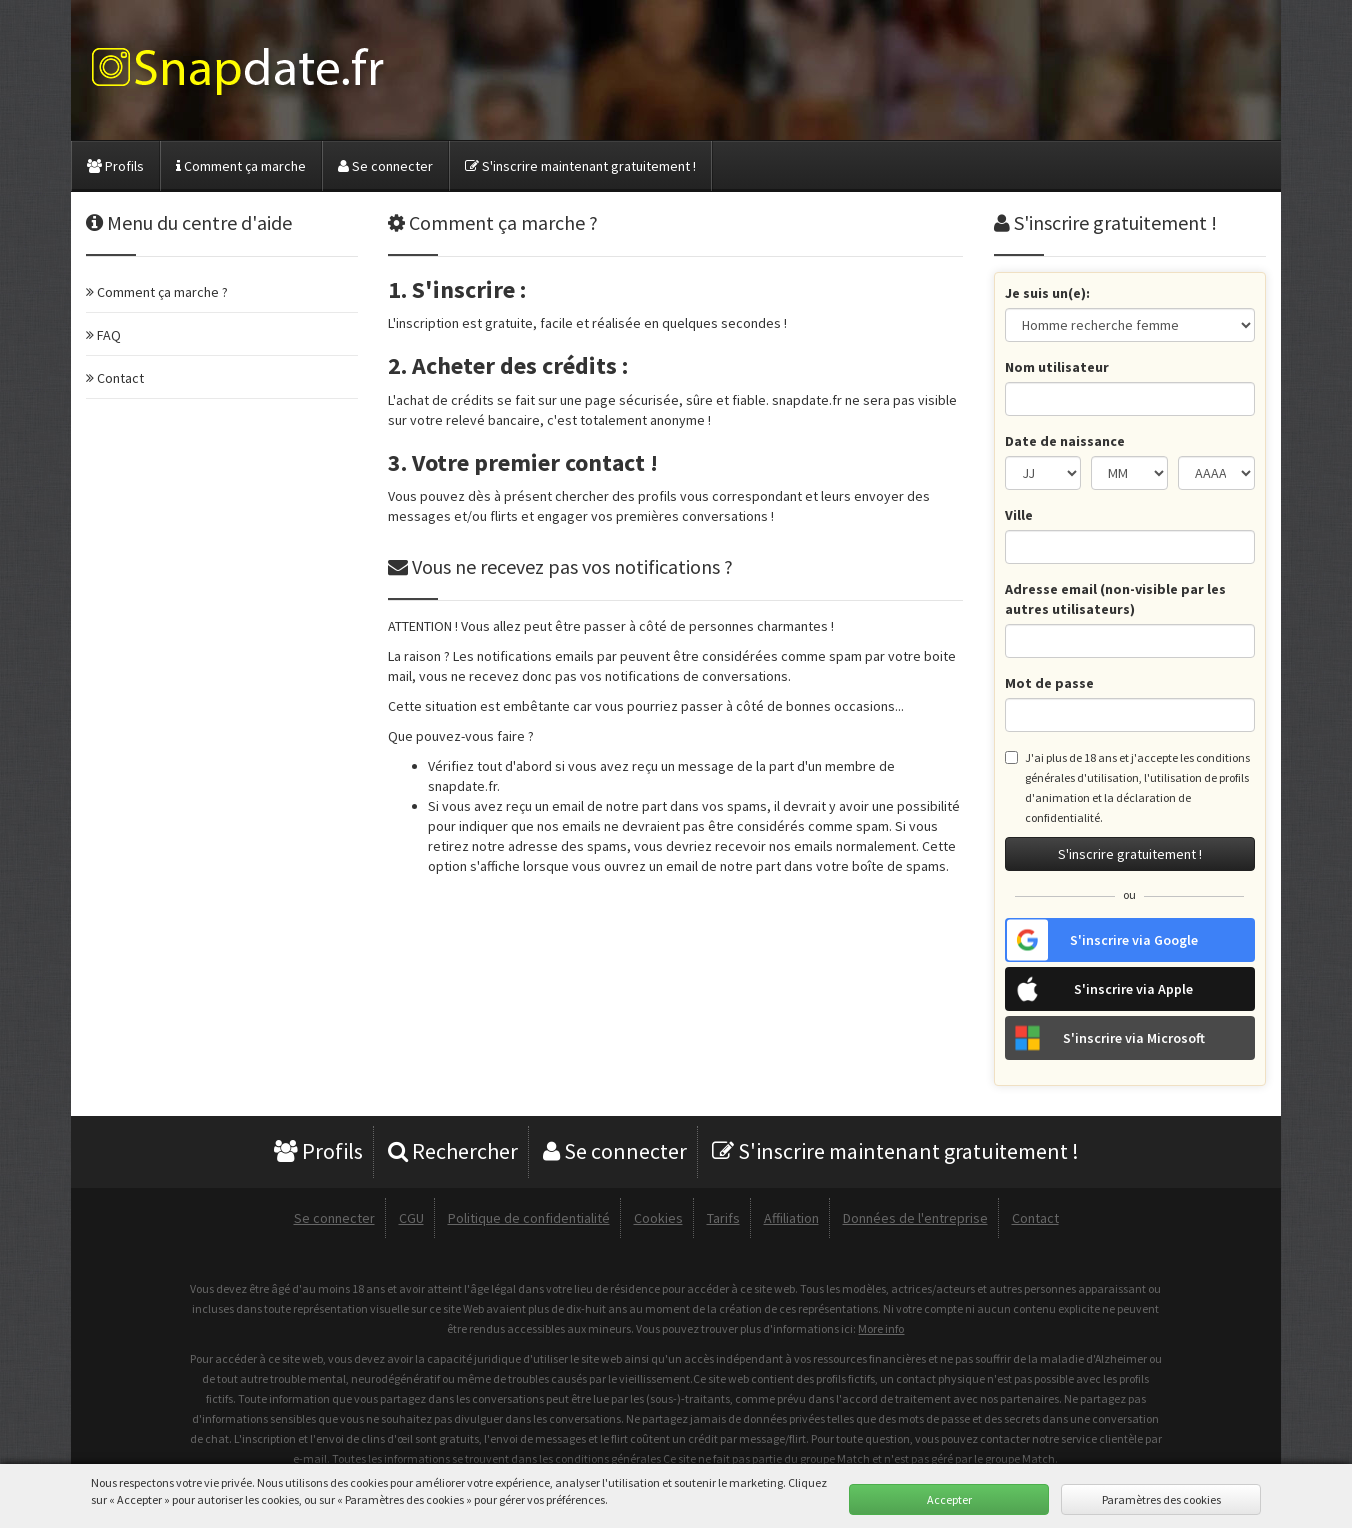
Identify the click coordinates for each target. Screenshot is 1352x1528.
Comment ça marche (241, 166)
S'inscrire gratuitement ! (1130, 854)
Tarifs (723, 1218)
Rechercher (453, 1151)
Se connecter (385, 166)
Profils (115, 166)
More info (881, 1328)
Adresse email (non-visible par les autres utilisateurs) (1115, 599)
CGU (411, 1218)
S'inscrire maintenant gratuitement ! (580, 166)
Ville (1019, 515)
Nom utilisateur (1057, 367)
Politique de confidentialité (529, 1218)
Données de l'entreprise (915, 1218)
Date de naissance (1065, 441)
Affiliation (791, 1218)
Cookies (658, 1218)
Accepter (949, 1499)
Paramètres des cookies (1161, 1499)
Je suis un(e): (1047, 293)
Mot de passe (1049, 683)
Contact (1035, 1218)
